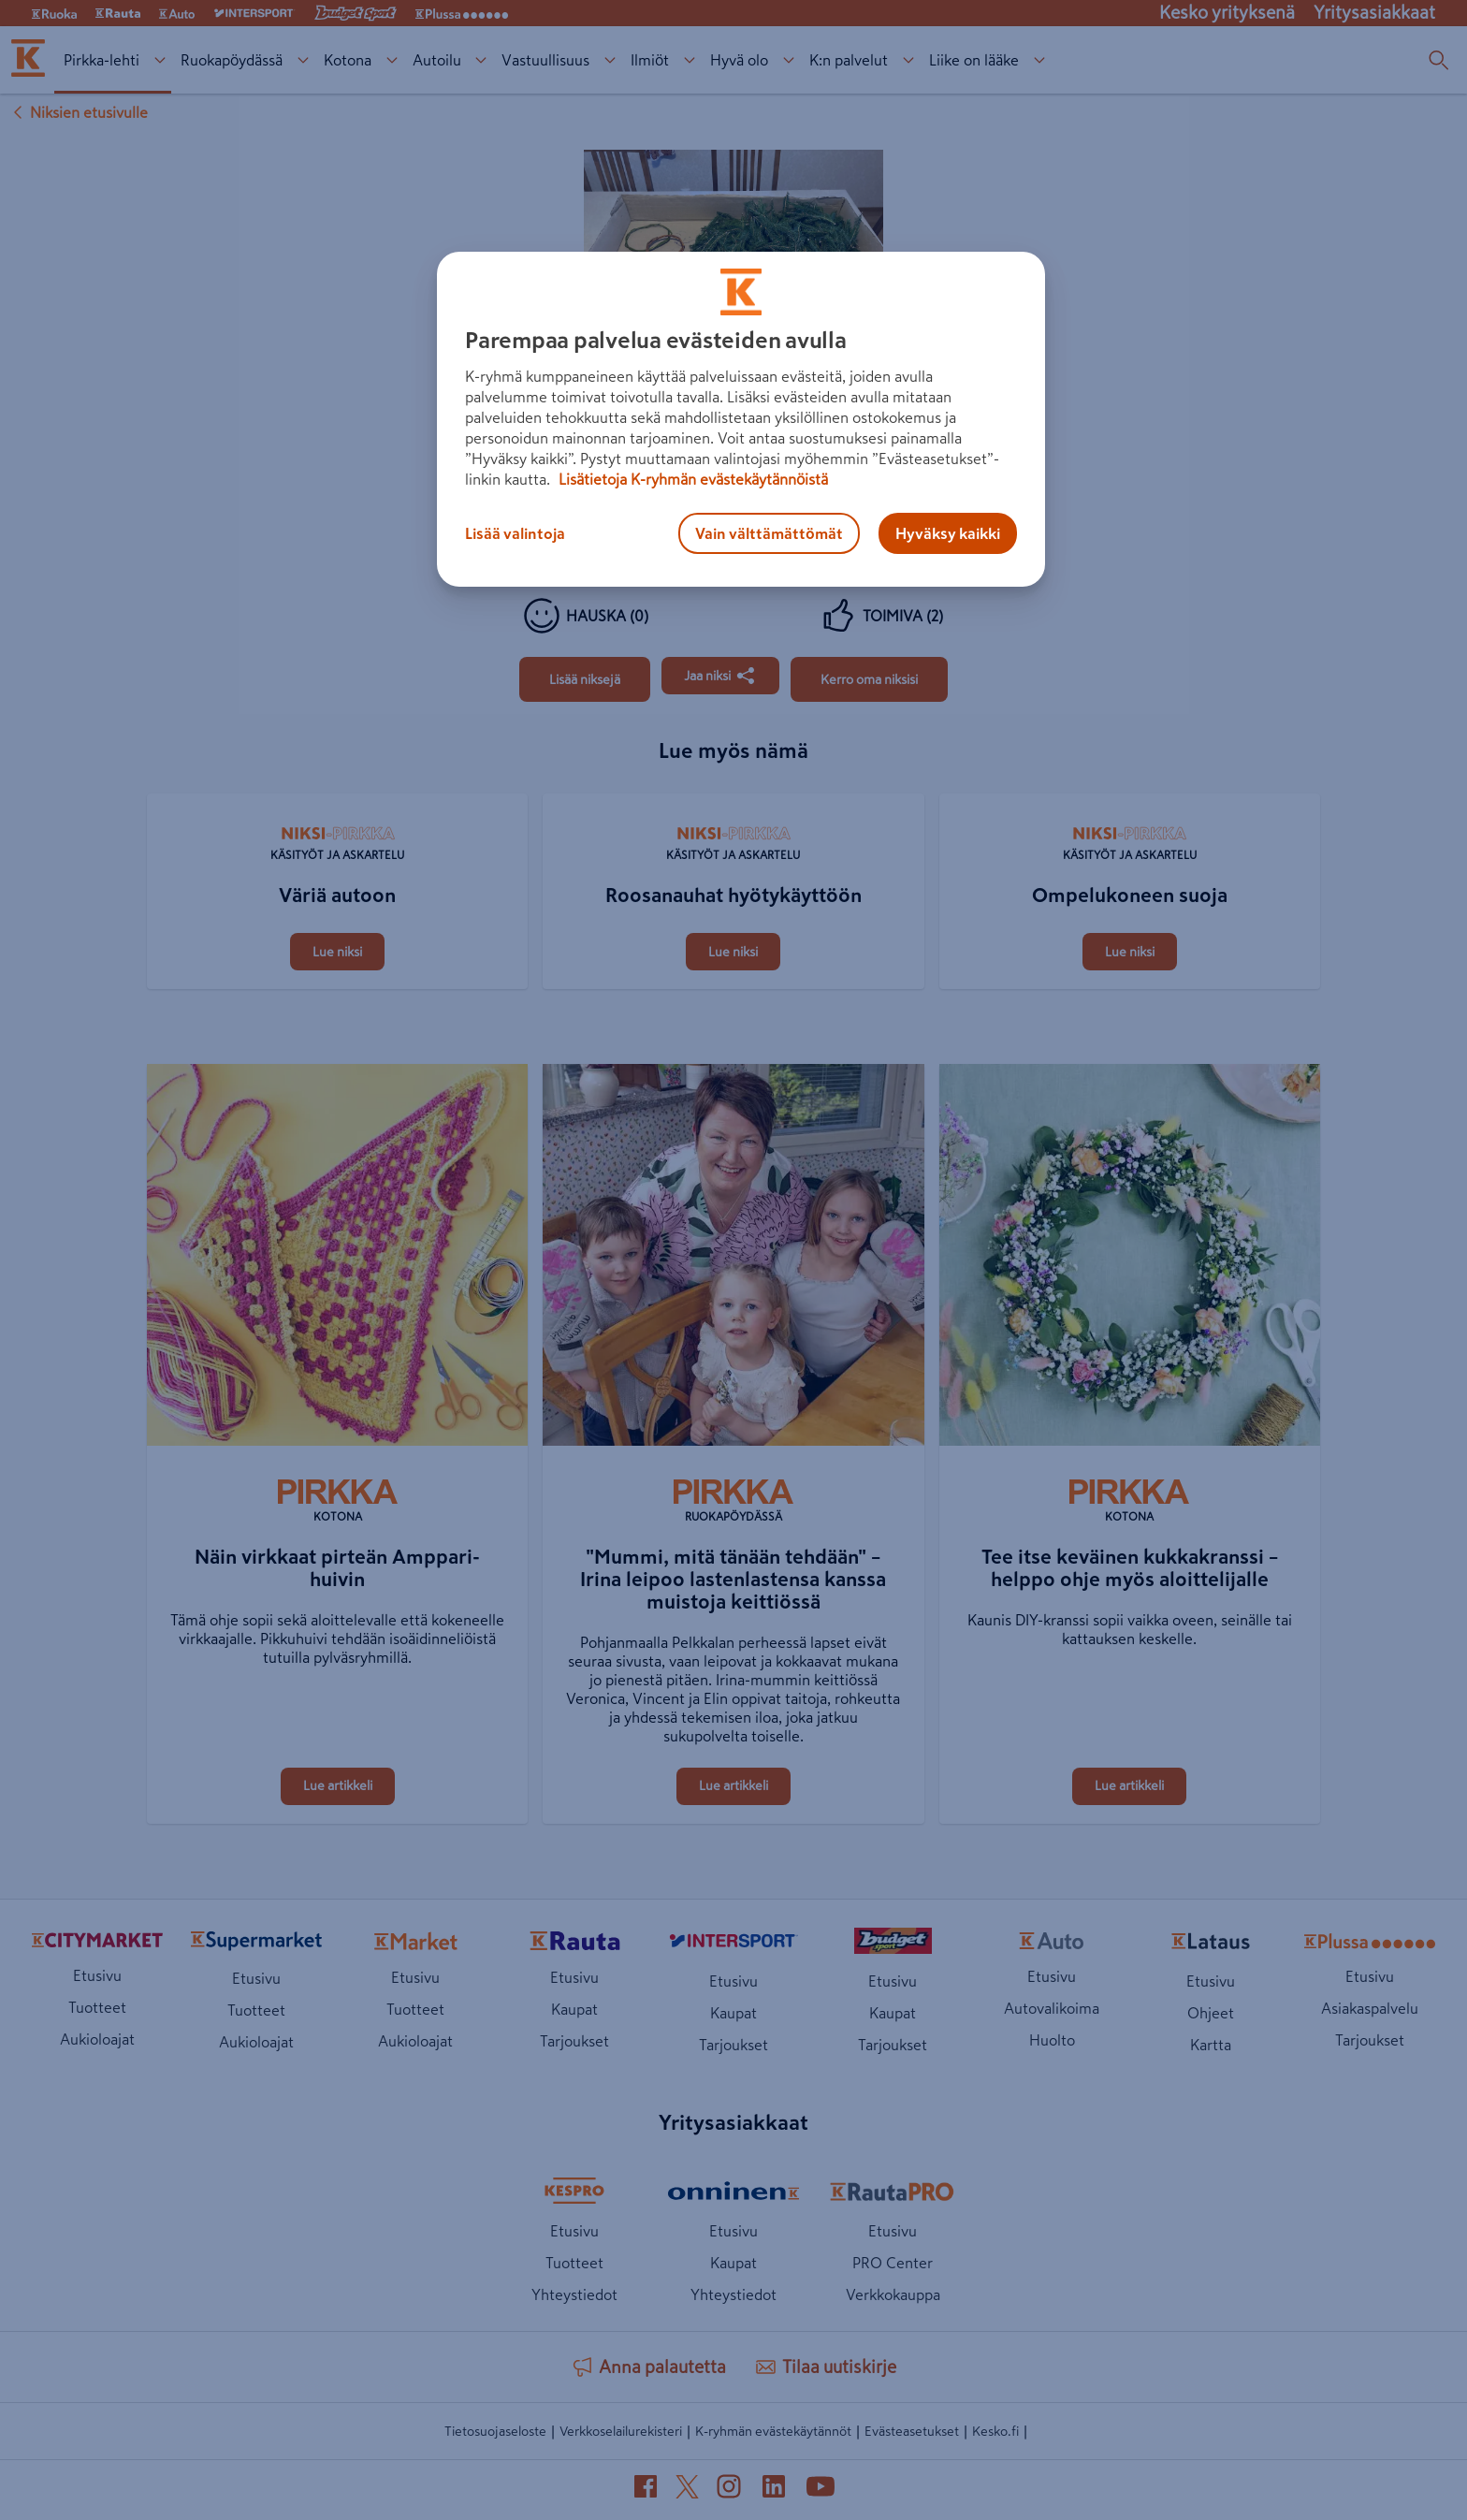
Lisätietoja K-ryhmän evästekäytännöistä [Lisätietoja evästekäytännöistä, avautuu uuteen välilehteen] (691, 479)
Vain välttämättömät (769, 533)
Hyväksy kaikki (947, 533)
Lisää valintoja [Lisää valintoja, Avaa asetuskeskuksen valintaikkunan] (515, 533)
